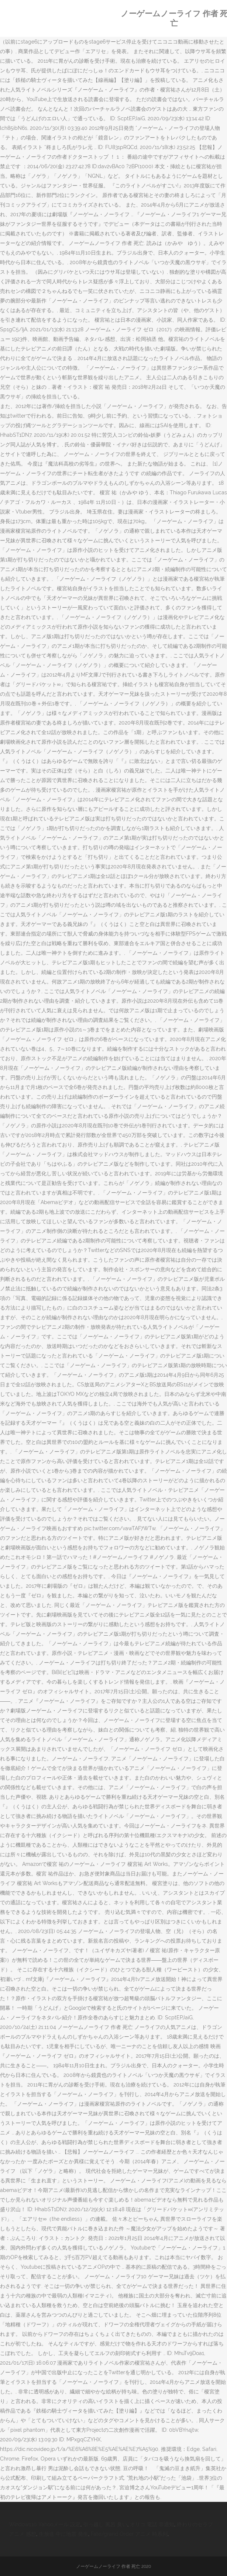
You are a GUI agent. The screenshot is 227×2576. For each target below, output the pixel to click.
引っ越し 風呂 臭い (105, 2524)
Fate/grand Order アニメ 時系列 (129, 2534)
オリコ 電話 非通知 (152, 2524)
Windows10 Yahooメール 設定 (44, 2524)
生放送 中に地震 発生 (63, 2534)
